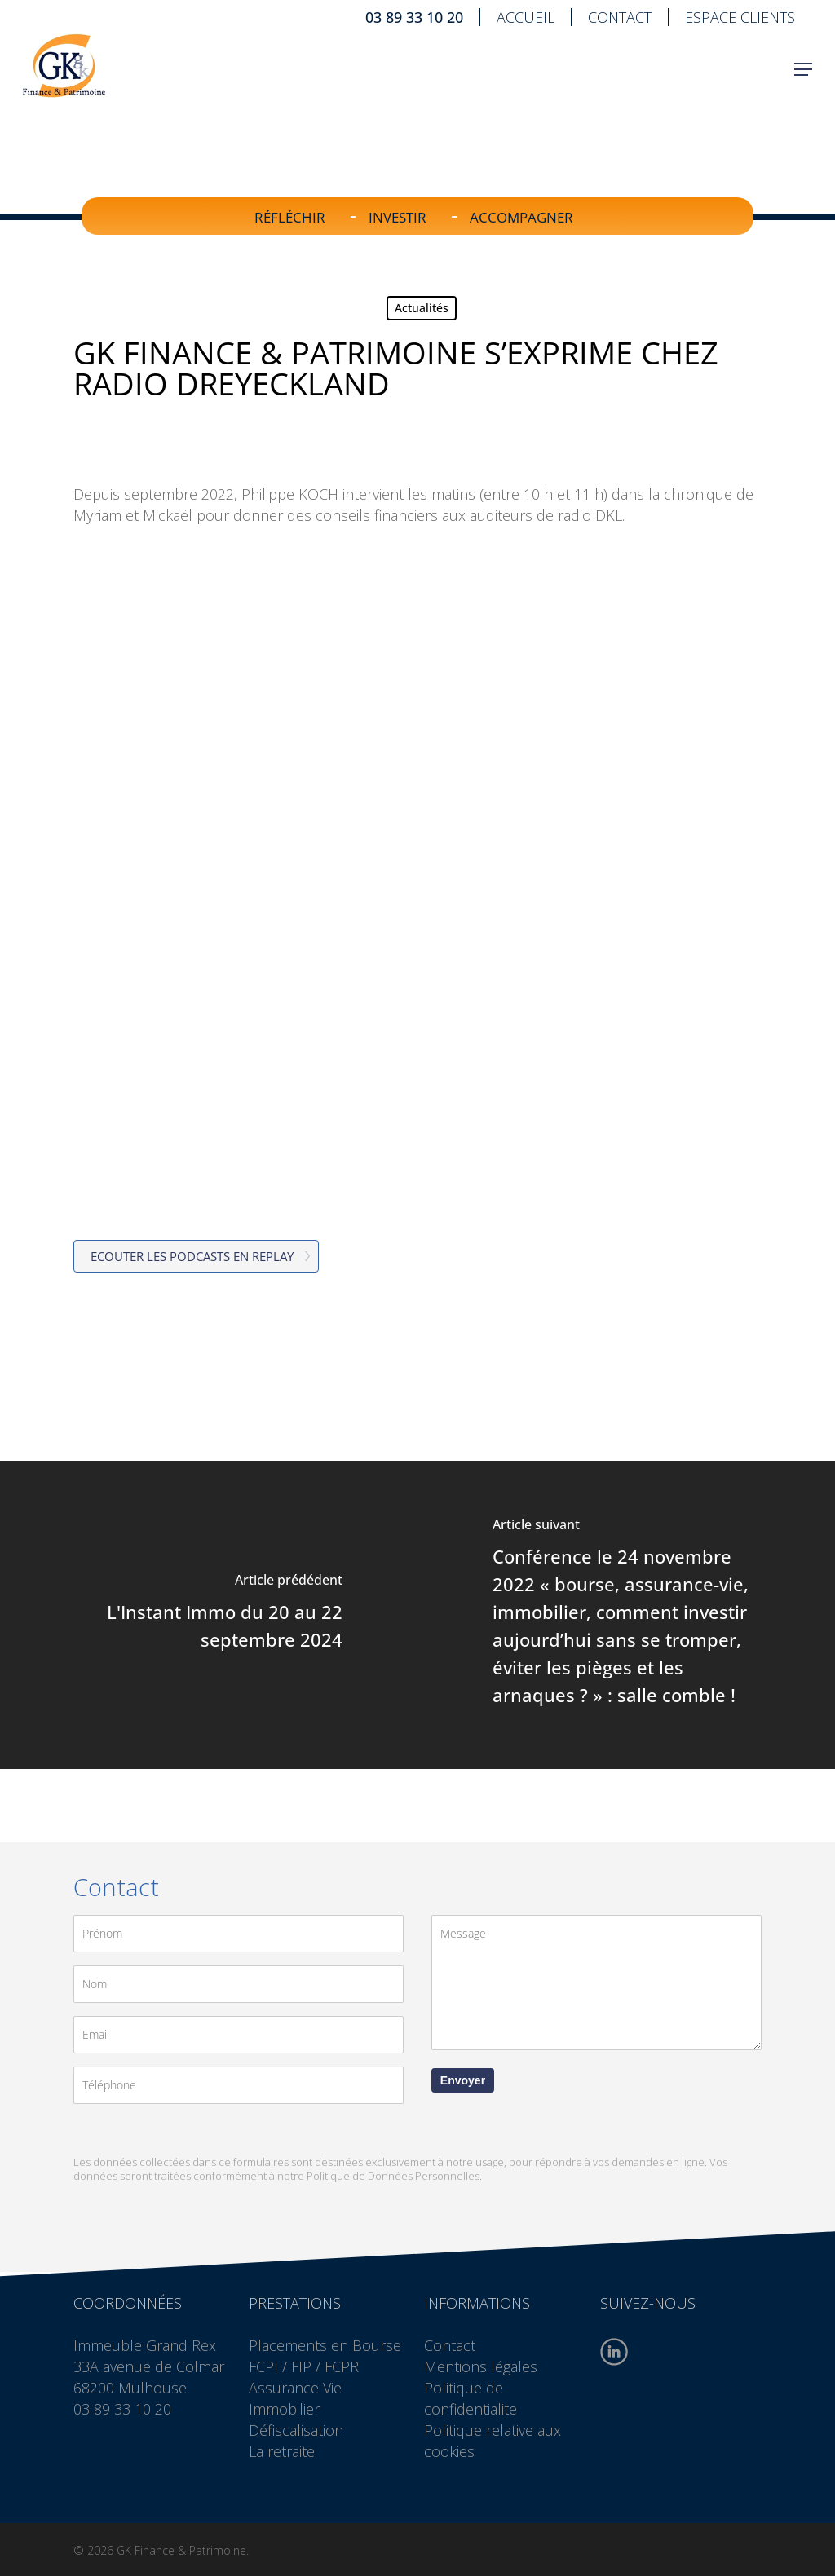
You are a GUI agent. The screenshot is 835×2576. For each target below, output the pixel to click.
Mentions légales (480, 2366)
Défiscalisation (296, 2430)
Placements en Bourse (325, 2345)
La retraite (282, 2451)
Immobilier (284, 2409)
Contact (449, 2345)
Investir (397, 217)
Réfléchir (289, 217)
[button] (803, 81)
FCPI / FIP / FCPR (304, 2366)
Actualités (421, 307)
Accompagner (521, 217)
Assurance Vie (295, 2387)
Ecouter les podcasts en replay (192, 1256)
